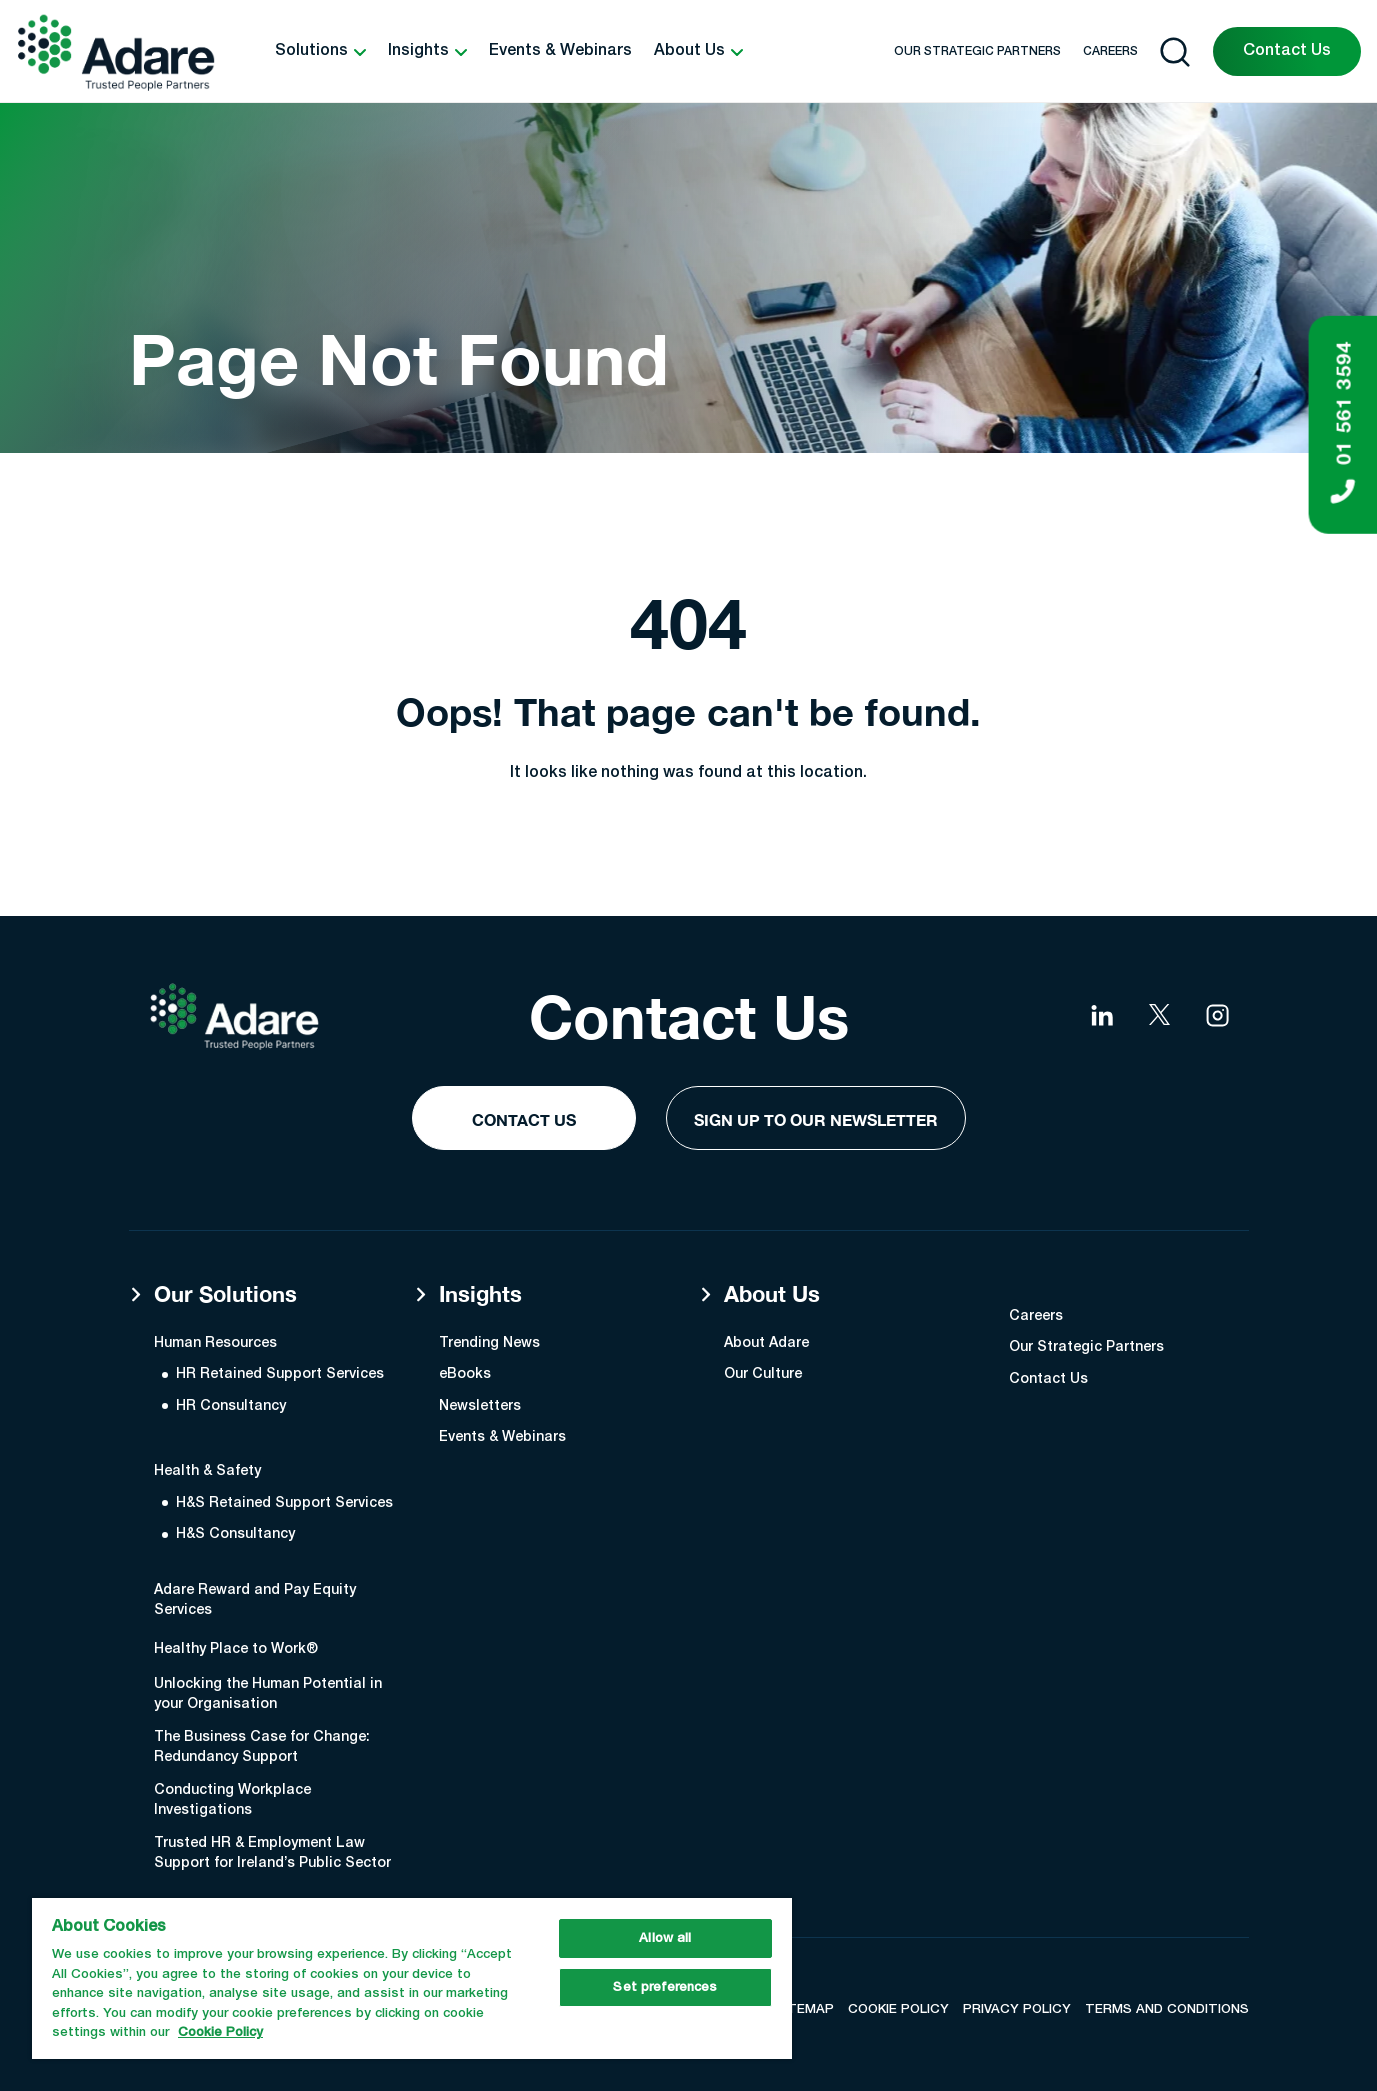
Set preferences (665, 1987)
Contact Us (1287, 51)
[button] (320, 51)
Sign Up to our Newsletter (816, 1119)
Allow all (665, 1938)
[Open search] (1175, 52)
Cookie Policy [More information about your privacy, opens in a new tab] (220, 2032)
